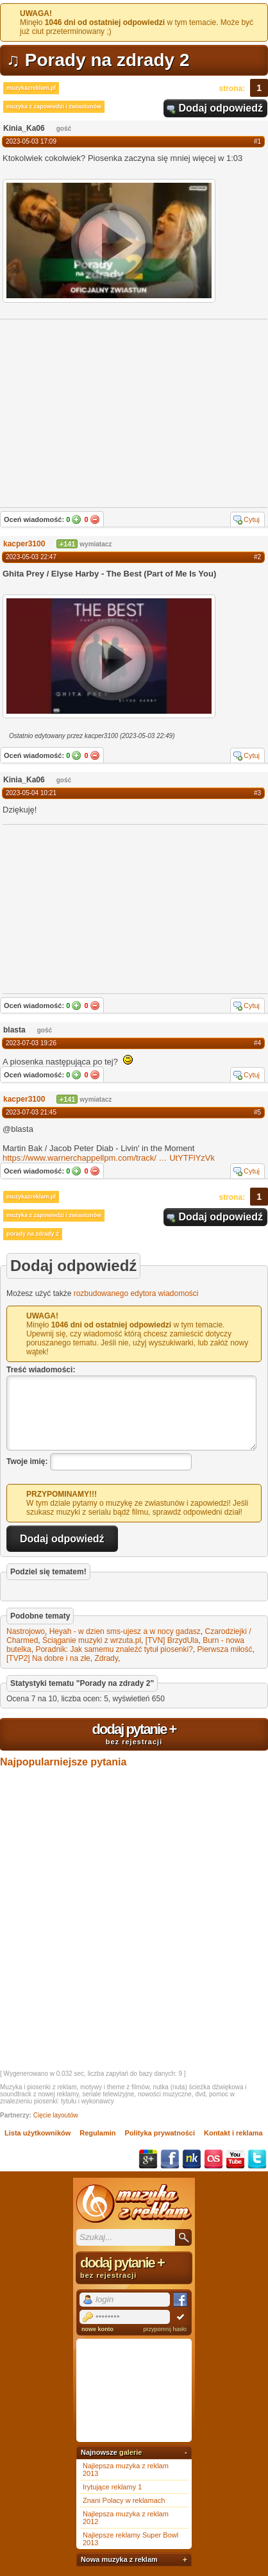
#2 (257, 556)
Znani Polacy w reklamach (124, 2500)
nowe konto (97, 2329)
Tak (76, 519)
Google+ (148, 2159)
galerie (130, 2452)
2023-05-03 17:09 (31, 141)
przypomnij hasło (165, 2329)
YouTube (235, 2159)
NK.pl (191, 2159)
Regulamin (97, 2133)
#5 (257, 1112)
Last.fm (213, 2159)
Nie (94, 519)
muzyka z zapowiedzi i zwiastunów (53, 106)
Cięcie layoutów (55, 2115)
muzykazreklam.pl (31, 88)
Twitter (257, 2159)
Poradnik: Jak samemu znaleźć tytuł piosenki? (113, 1649)
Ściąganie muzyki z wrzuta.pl (91, 1640)
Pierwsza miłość (225, 1649)
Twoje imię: (26, 1460)
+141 (67, 544)
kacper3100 (24, 543)
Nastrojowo (25, 1631)
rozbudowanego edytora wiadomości (136, 1293)
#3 (257, 792)
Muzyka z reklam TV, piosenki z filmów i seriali (134, 2203)
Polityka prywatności (160, 2133)
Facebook (170, 2159)
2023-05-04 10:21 (31, 792)
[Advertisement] (99, 908)
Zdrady (105, 1658)
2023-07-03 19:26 (31, 1043)
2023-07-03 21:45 (31, 1112)
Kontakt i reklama (233, 2133)
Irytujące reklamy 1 (112, 2487)
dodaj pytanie (134, 1733)
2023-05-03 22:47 (31, 556)
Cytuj (252, 519)
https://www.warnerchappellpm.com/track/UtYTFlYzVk (109, 1158)
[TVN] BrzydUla (172, 1640)
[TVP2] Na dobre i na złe (48, 1658)
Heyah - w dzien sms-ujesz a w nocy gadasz (125, 1631)
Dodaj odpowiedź (220, 108)
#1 (257, 141)
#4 (257, 1043)
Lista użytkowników (37, 2133)
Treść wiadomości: (40, 1369)
